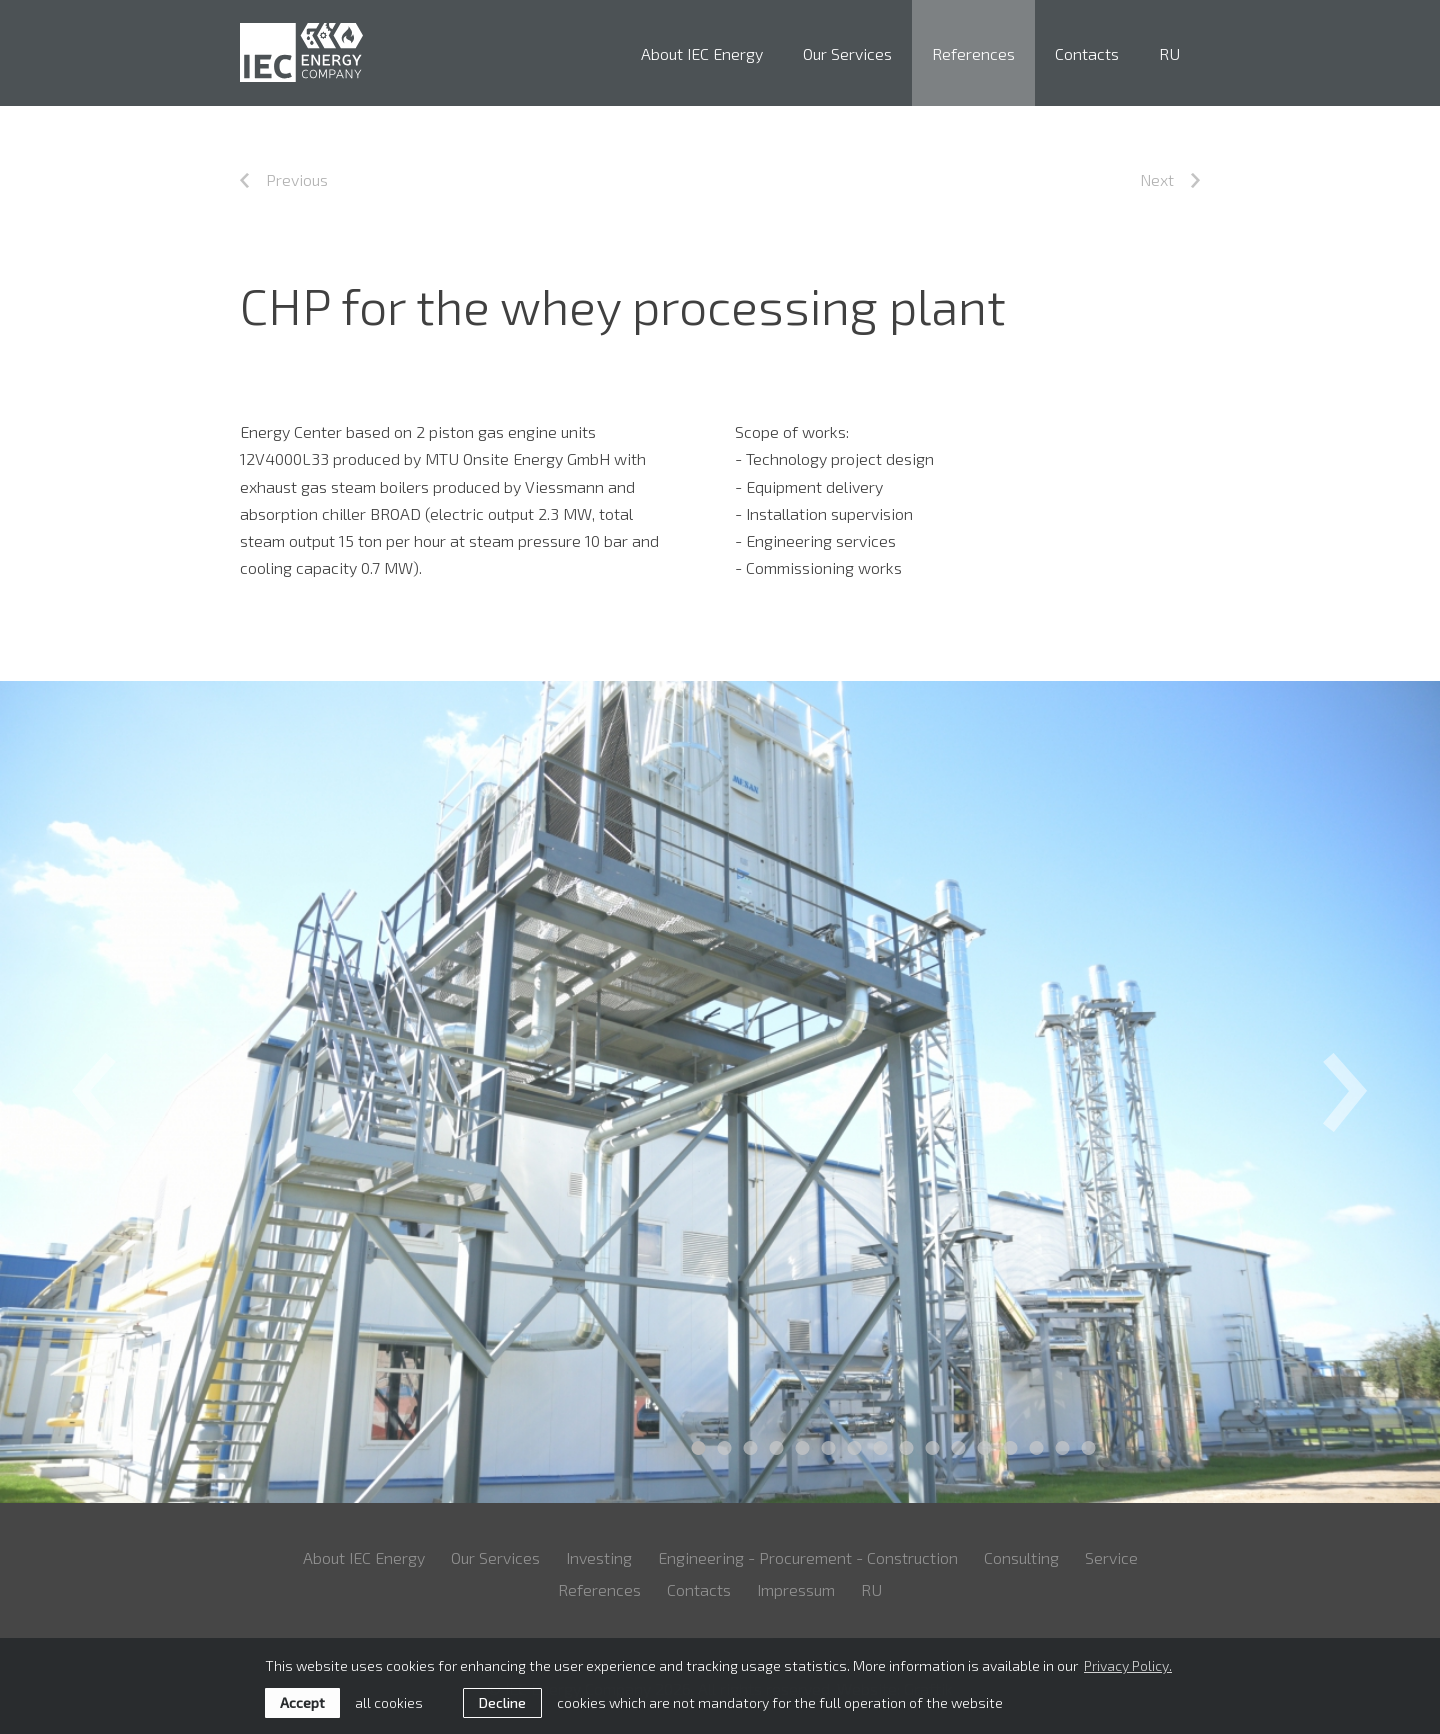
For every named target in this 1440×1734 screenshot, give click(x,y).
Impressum (796, 1589)
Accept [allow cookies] (302, 1702)
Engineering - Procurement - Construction (808, 1557)
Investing (599, 1557)
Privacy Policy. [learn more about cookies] (1128, 1665)
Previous (284, 179)
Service (1111, 1557)
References (973, 53)
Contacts (1087, 53)
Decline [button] (502, 1702)
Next (1170, 179)
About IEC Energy (702, 53)
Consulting (1021, 1557)
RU (1169, 53)
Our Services (847, 53)
